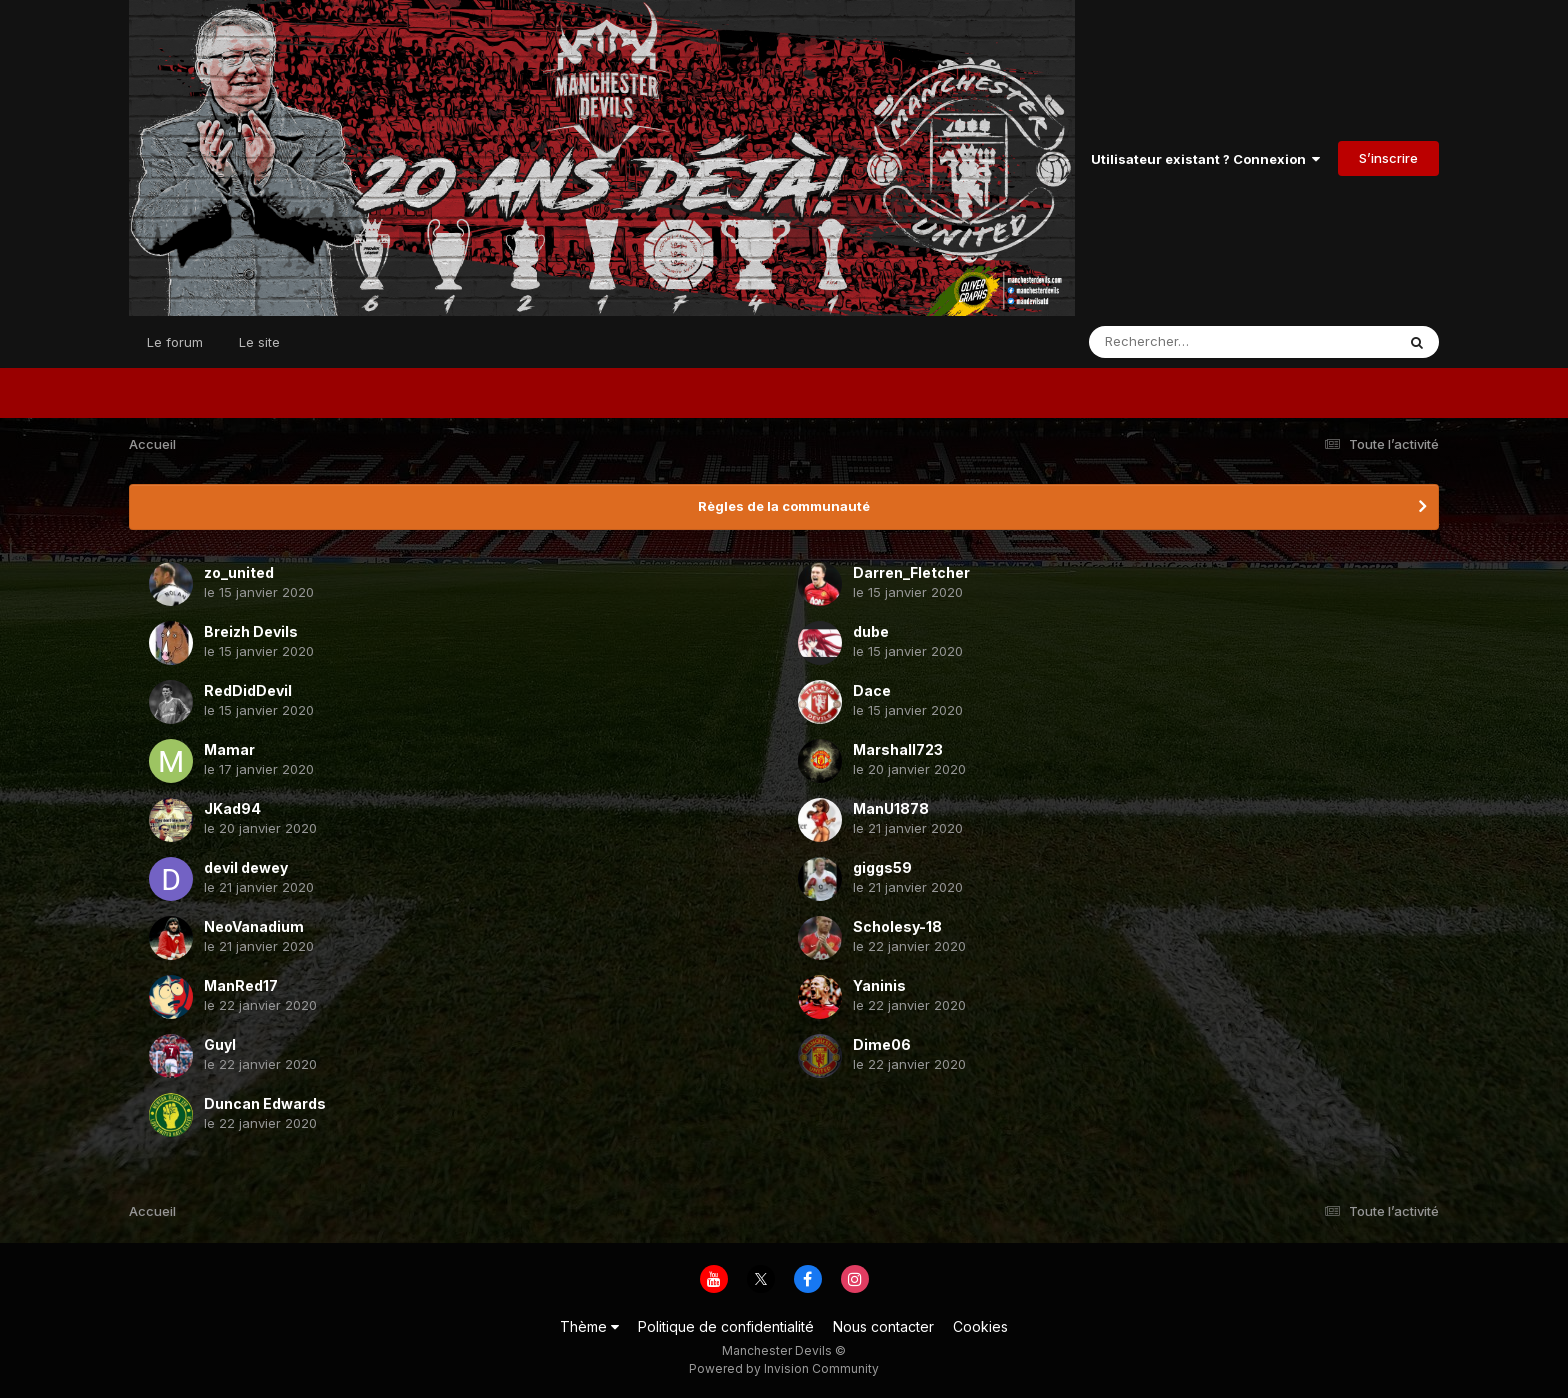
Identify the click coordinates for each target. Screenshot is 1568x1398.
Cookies (980, 1326)
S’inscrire (1388, 158)
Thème (589, 1326)
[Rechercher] (1184, 342)
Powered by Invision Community (784, 1368)
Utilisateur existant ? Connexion (1205, 159)
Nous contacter (883, 1326)
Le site (259, 342)
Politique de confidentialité (726, 1326)
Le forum (175, 342)
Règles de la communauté (784, 506)
